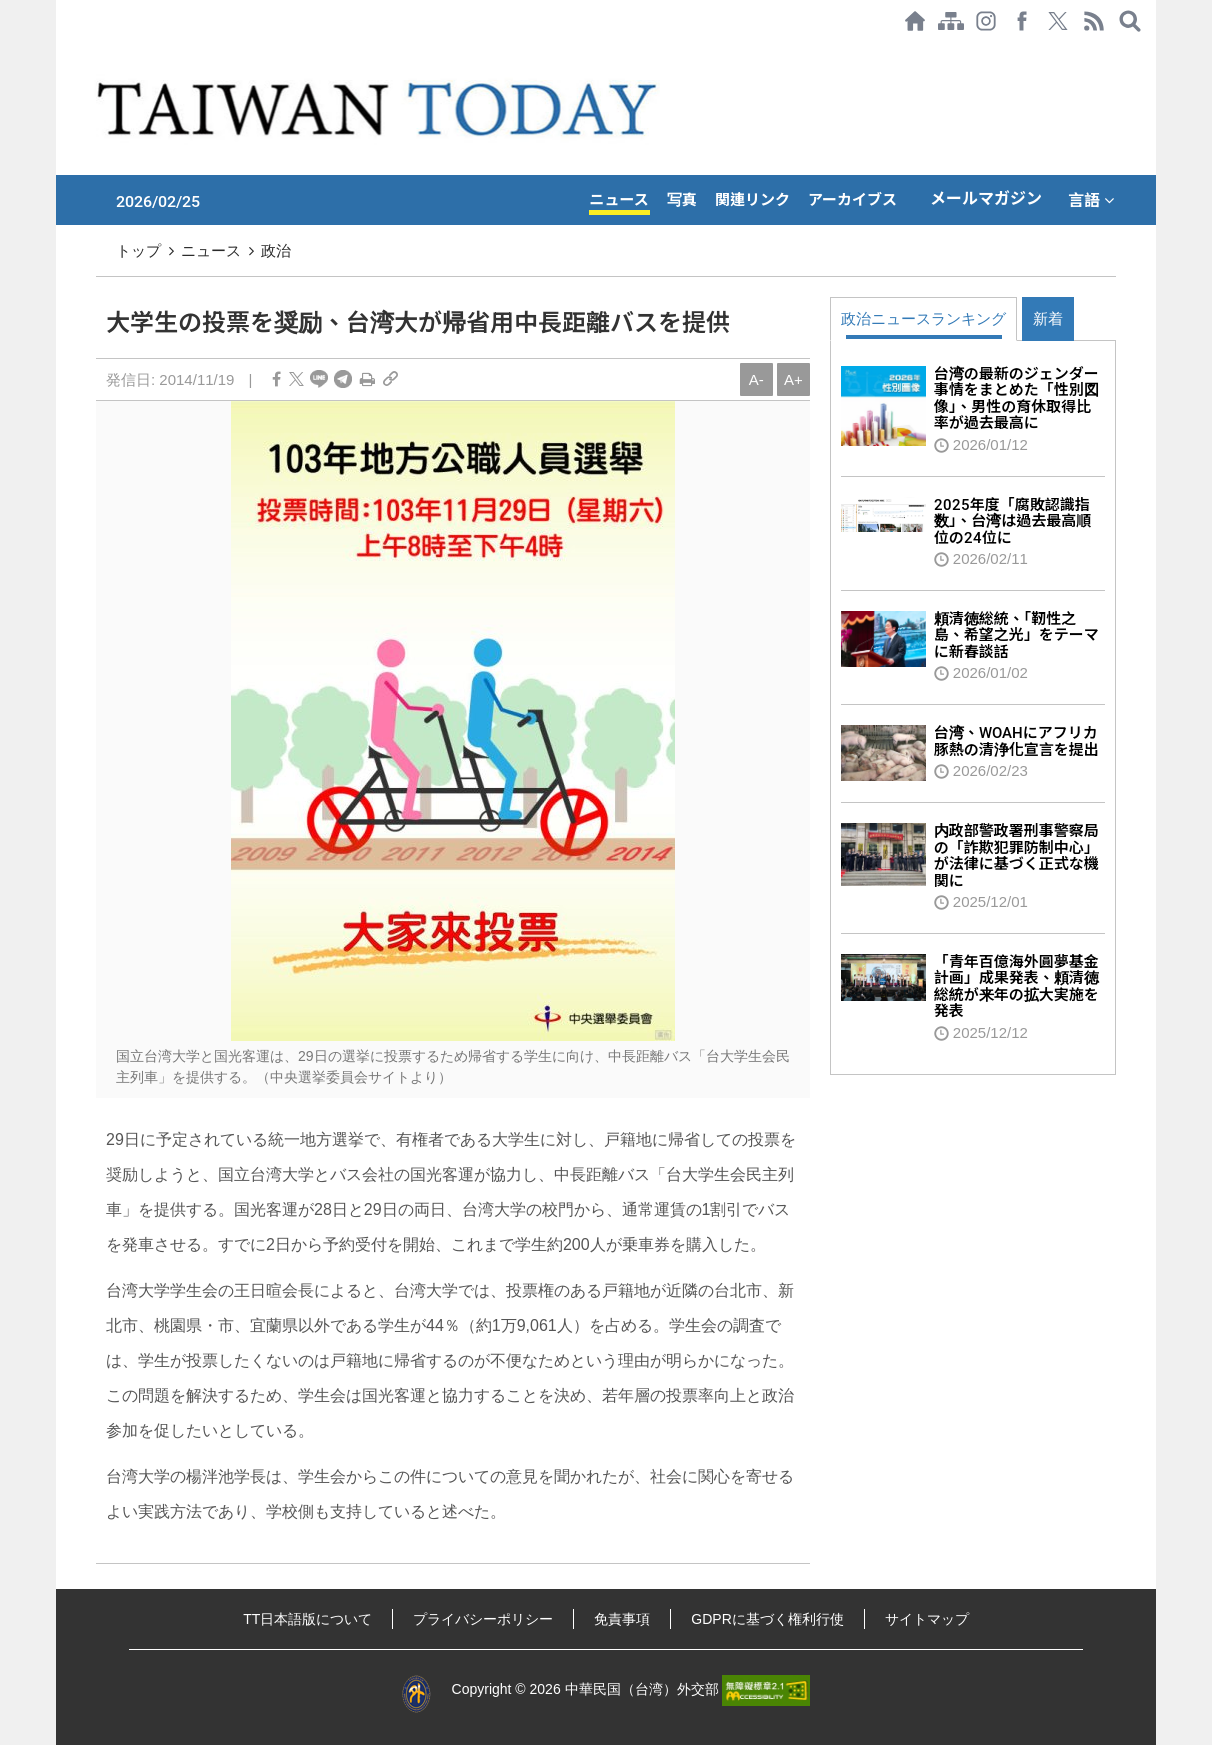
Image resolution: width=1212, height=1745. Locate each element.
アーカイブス (852, 200)
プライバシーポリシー (483, 1619)
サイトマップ (927, 1619)
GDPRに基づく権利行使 (767, 1619)
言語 (1091, 200)
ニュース (619, 200)
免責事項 (622, 1619)
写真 (682, 200)
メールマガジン (986, 198)
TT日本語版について (307, 1619)
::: (62, 52)
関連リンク (752, 200)
